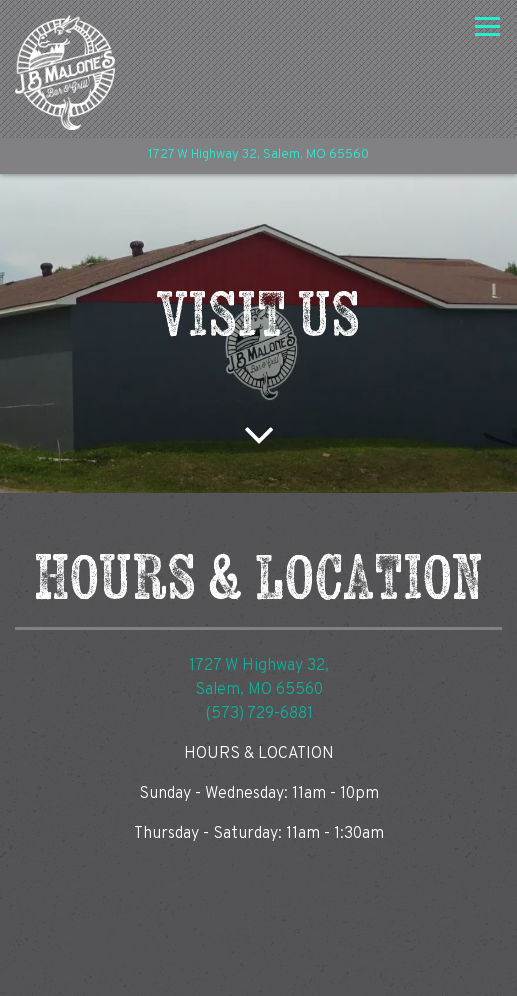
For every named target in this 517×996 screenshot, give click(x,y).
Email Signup (258, 971)
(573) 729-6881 (259, 714)
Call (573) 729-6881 (258, 919)
